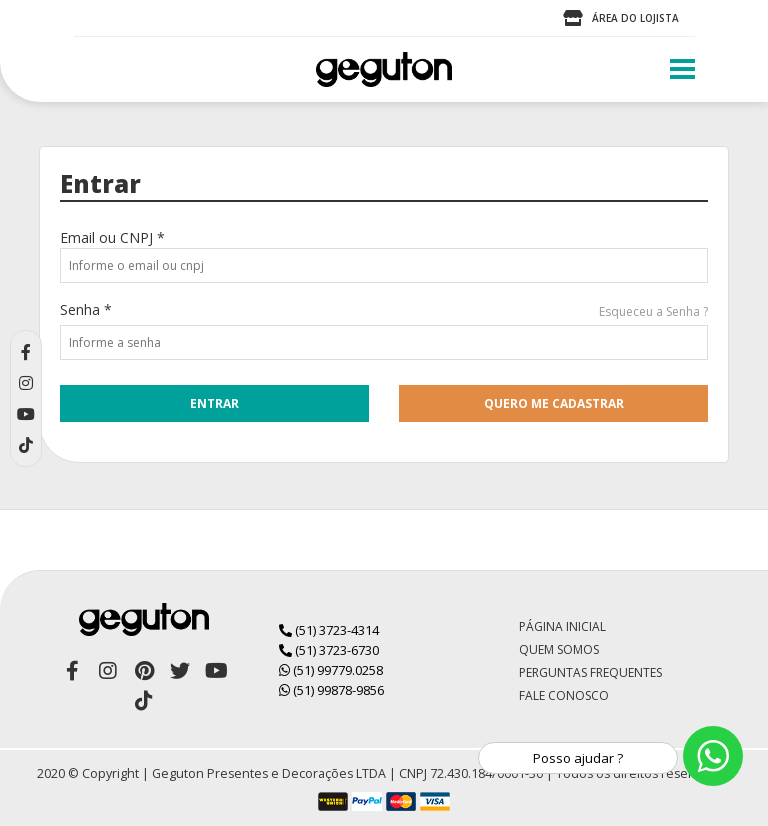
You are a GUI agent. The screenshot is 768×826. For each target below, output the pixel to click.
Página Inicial (562, 626)
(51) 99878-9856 (331, 690)
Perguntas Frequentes (590, 672)
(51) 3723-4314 (329, 630)
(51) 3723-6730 (329, 650)
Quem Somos (559, 649)
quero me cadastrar (554, 403)
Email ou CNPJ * (112, 237)
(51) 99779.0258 (331, 670)
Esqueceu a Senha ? (653, 311)
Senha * (86, 309)
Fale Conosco (564, 695)
